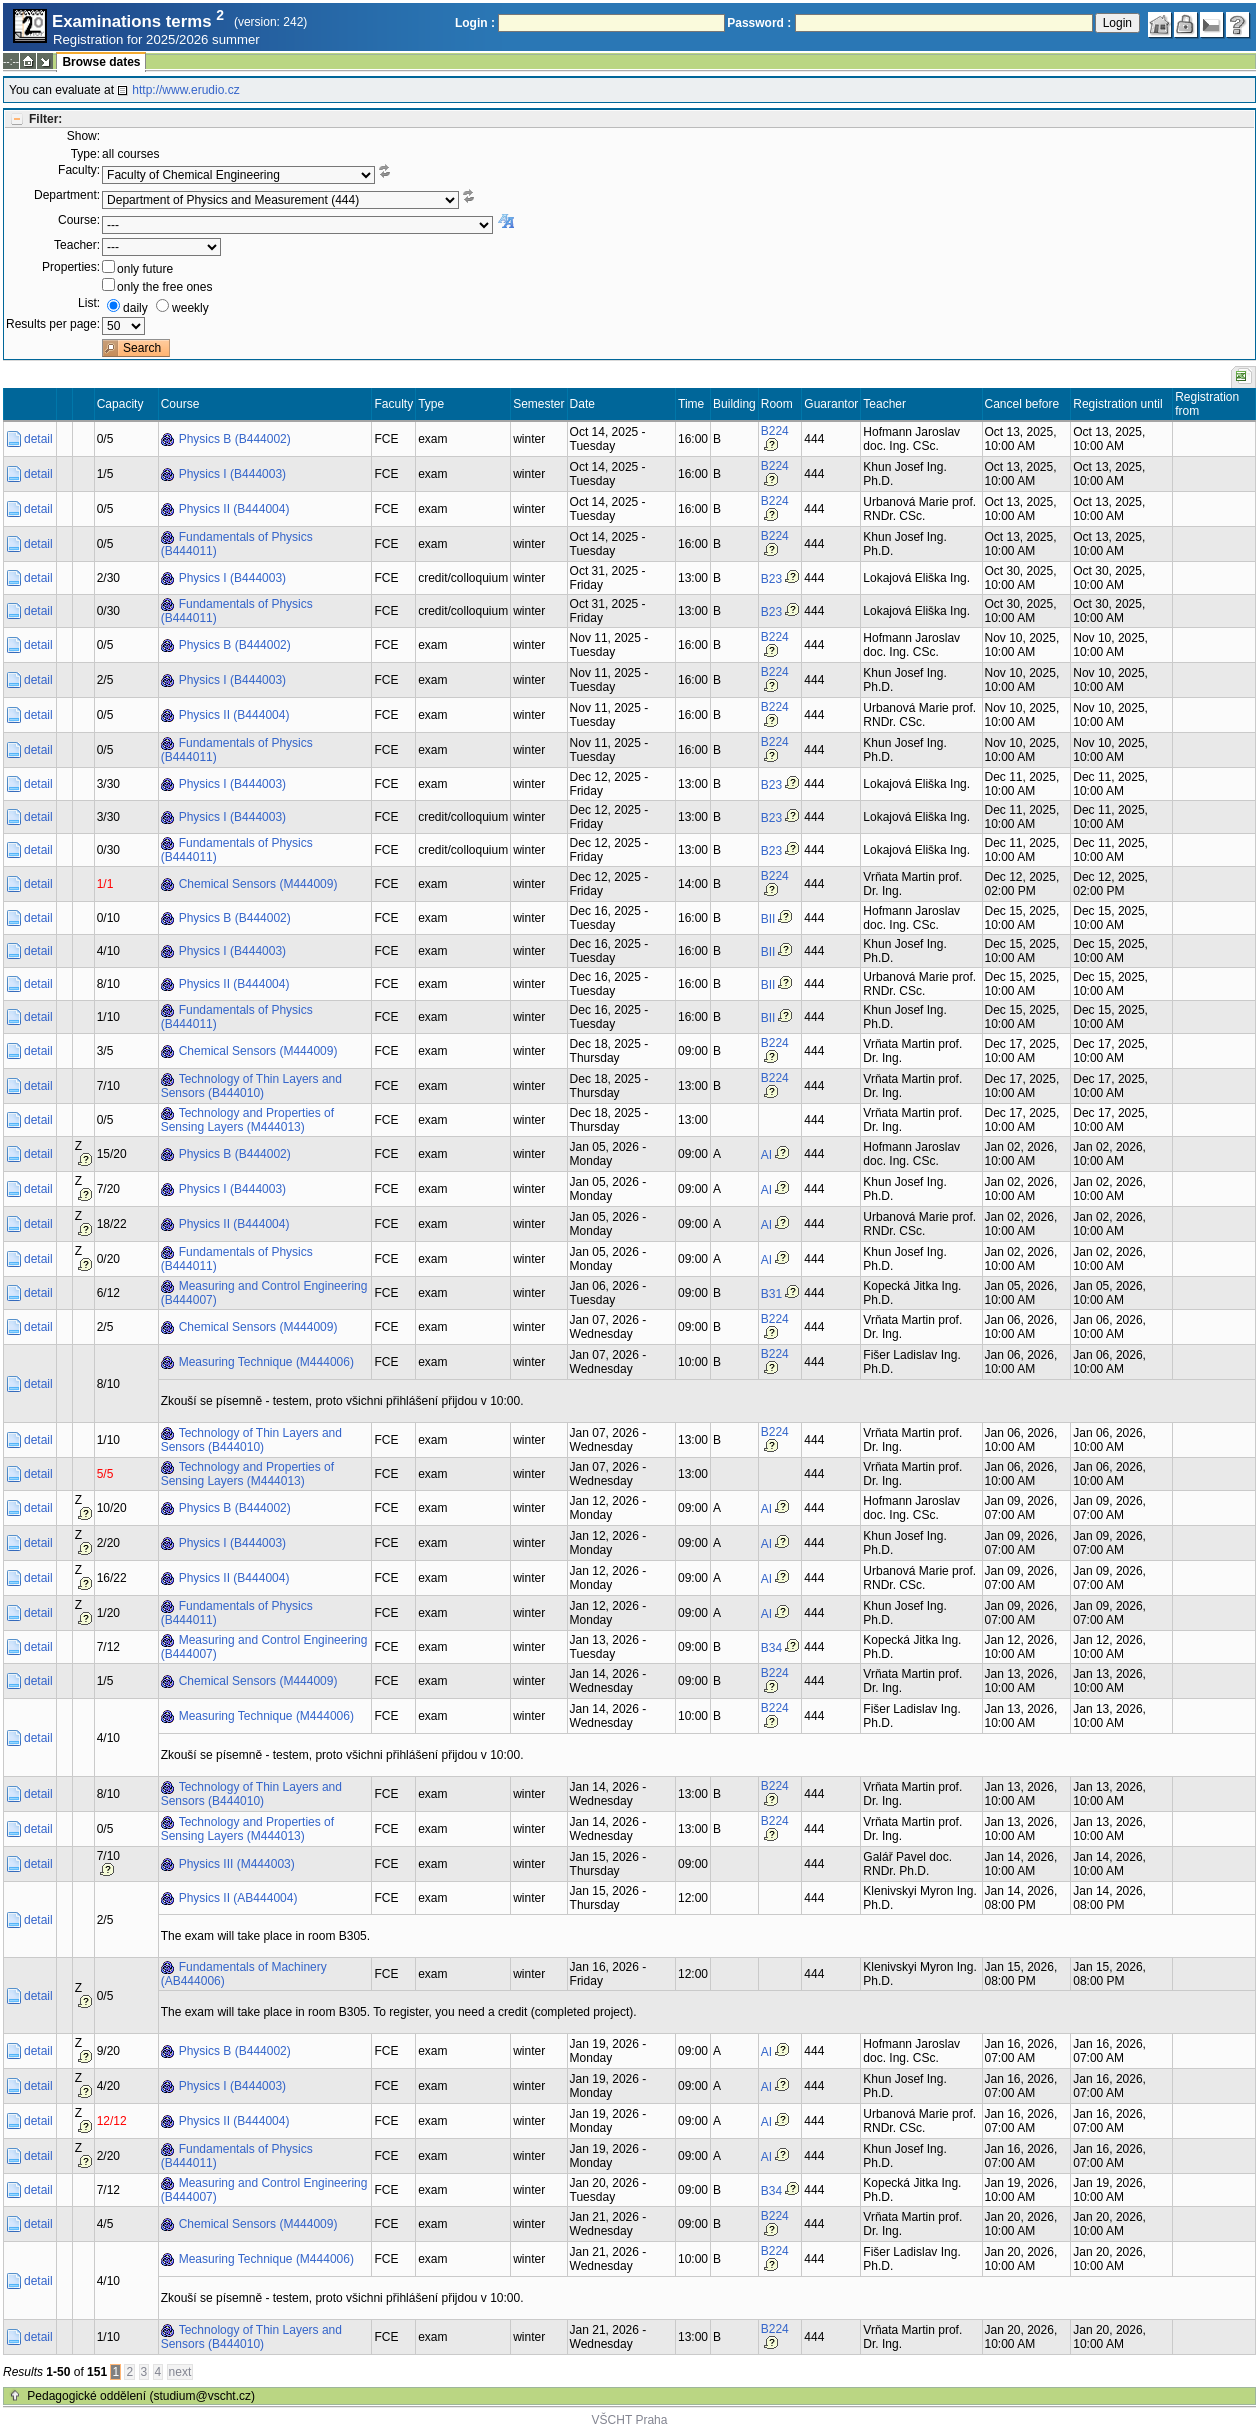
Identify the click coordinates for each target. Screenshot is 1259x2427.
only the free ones (164, 287)
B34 (771, 1648)
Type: (85, 154)
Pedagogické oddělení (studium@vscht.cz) (141, 2396)
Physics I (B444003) (232, 474)
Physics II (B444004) (234, 509)
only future (145, 269)
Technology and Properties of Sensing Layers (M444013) (247, 1120)
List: (89, 303)
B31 (771, 1294)
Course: (79, 220)
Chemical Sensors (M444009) (258, 884)
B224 (775, 431)
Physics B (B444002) (235, 439)
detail (38, 439)
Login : (475, 23)
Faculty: (79, 170)
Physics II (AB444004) (238, 1898)
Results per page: (53, 324)
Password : (759, 23)
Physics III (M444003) (237, 1864)
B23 (771, 579)
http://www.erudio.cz (185, 90)
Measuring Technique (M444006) (266, 1362)
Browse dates (101, 62)
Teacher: (77, 245)
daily (135, 308)
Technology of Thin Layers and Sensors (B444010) (251, 1086)
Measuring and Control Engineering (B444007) (264, 1293)
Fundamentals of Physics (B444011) (237, 544)
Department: (67, 195)
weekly (190, 308)
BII (768, 919)
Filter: (45, 119)
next (180, 2372)
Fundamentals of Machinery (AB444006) (244, 1974)
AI (766, 1155)
